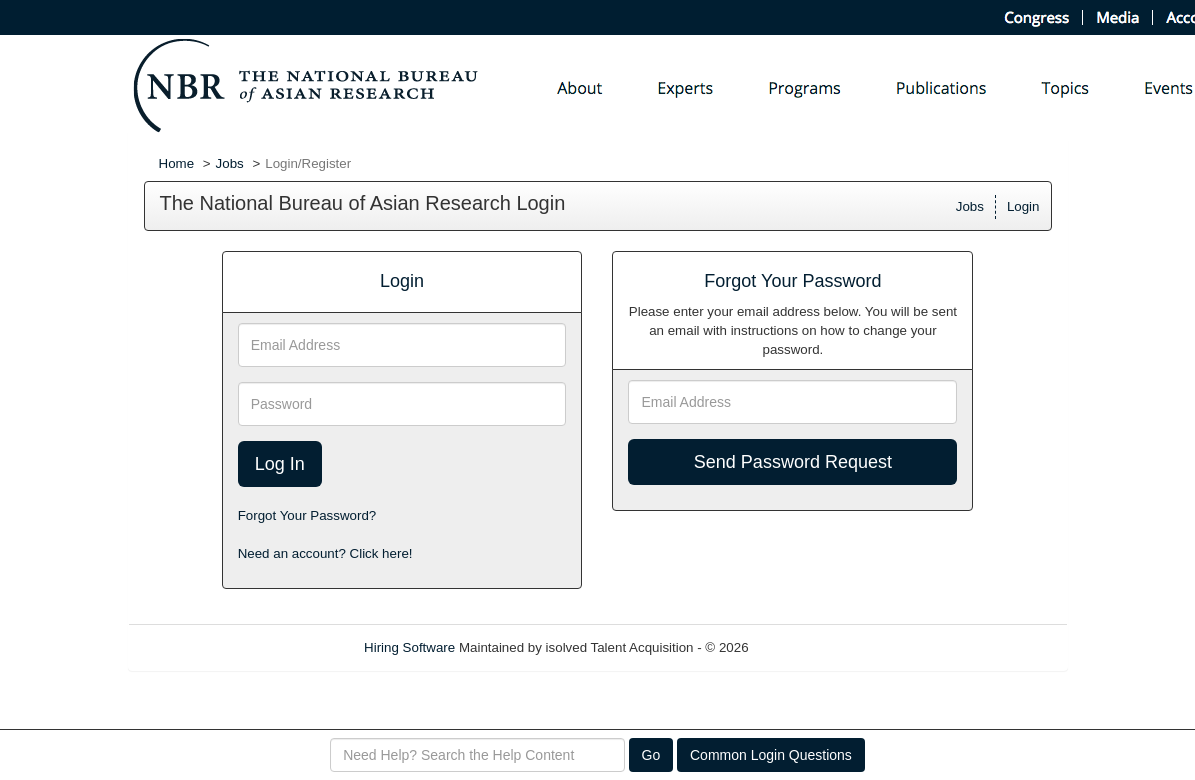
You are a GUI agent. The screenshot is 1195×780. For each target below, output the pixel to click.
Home (177, 163)
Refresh (807, 647)
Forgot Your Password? (307, 515)
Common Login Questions (771, 755)
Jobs (230, 163)
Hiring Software (409, 647)
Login (1023, 206)
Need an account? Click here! (325, 553)
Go (651, 755)
